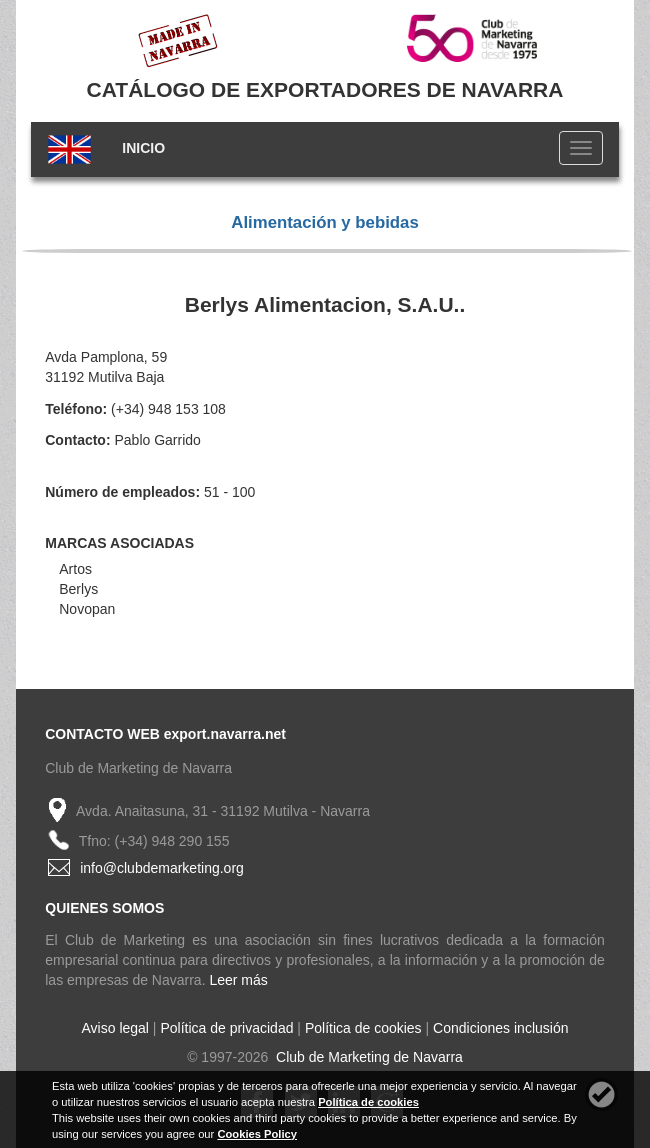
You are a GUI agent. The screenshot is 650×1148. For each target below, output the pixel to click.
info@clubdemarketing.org (162, 868)
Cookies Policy (257, 1134)
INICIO (143, 148)
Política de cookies (363, 1028)
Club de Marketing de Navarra (367, 1057)
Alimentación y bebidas (324, 222)
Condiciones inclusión (500, 1028)
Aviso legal (115, 1028)
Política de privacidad (226, 1028)
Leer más (238, 980)
